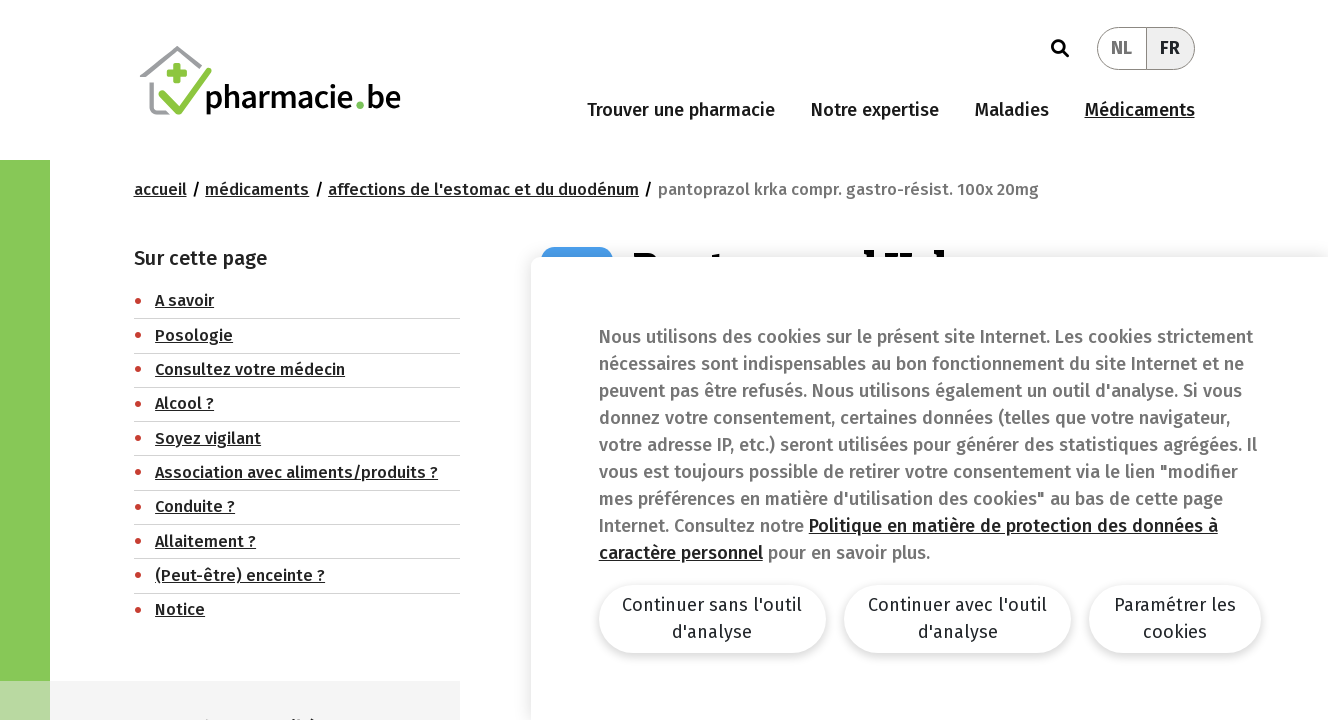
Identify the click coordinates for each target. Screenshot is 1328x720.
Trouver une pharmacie (681, 110)
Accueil (160, 189)
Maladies (1012, 110)
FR (1170, 48)
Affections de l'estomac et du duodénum (483, 189)
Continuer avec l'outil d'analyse (957, 618)
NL (1121, 48)
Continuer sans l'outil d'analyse (712, 618)
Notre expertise (875, 110)
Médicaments (1140, 110)
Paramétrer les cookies (1175, 618)
